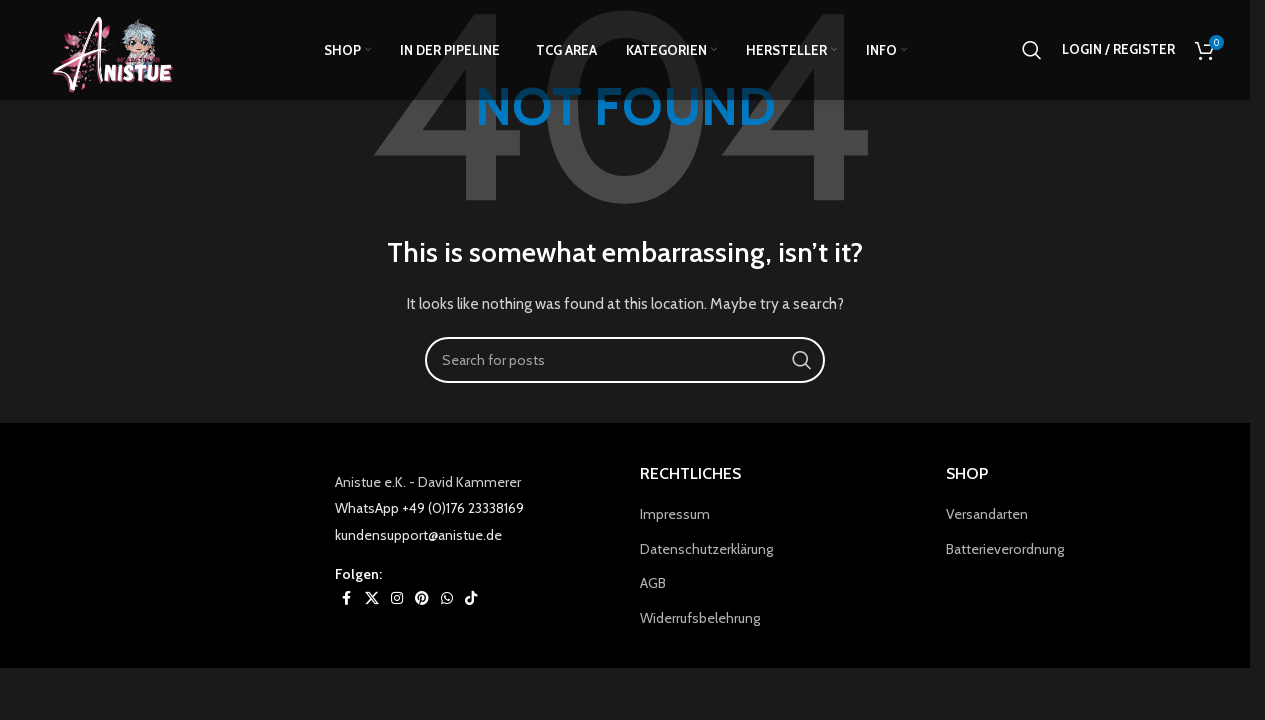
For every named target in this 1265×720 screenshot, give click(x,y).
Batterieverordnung (1005, 549)
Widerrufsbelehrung (700, 618)
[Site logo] (124, 51)
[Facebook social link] (347, 598)
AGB (653, 583)
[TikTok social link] (471, 598)
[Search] (1032, 53)
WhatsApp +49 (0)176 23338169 (429, 508)
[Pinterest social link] (422, 598)
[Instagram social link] (397, 598)
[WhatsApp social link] (447, 598)
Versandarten (987, 514)
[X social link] (372, 598)
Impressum (675, 514)
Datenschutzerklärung (706, 549)
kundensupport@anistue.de (418, 535)
